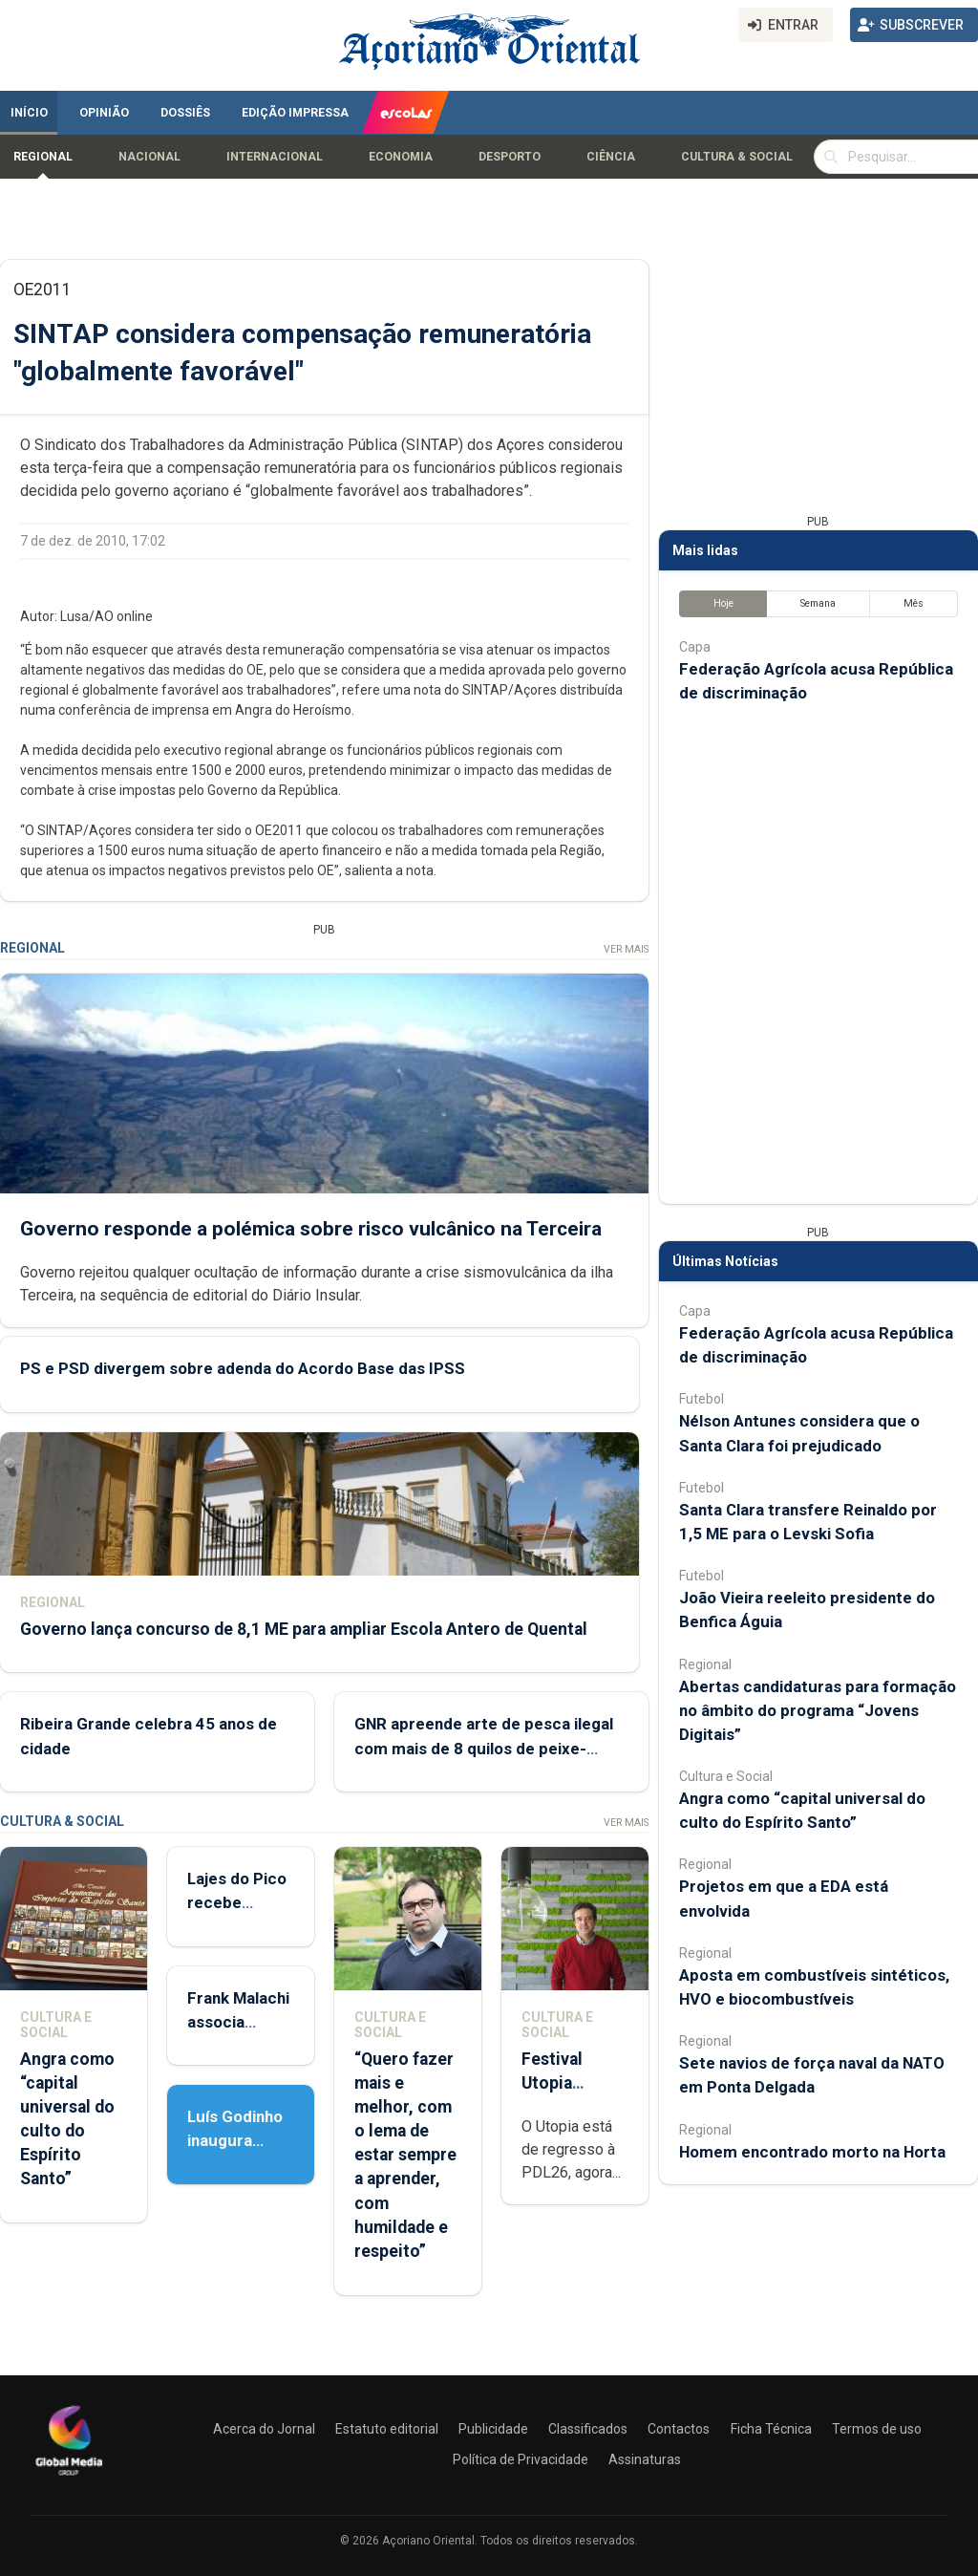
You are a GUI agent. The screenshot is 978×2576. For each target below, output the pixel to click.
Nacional (149, 156)
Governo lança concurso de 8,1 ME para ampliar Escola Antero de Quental (303, 1629)
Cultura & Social (737, 156)
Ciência (610, 156)
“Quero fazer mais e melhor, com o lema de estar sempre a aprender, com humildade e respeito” (405, 2156)
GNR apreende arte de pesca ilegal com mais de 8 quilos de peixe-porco (483, 1747)
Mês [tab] (914, 603)
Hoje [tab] (723, 603)
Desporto (509, 156)
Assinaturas (644, 2459)
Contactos (679, 2428)
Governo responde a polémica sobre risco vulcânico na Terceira (311, 1228)
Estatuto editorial (386, 2428)
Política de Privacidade (520, 2459)
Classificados (587, 2428)
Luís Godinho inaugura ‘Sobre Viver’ (236, 2140)
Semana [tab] (818, 603)
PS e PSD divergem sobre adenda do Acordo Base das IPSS (242, 1369)
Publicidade (493, 2428)
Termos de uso (877, 2428)
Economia (401, 156)
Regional (43, 156)
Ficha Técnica (771, 2428)
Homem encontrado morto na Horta (812, 2151)
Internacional (274, 156)
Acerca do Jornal (264, 2428)
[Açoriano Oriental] (69, 2477)
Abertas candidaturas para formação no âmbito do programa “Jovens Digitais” (817, 1710)
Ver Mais (626, 949)
